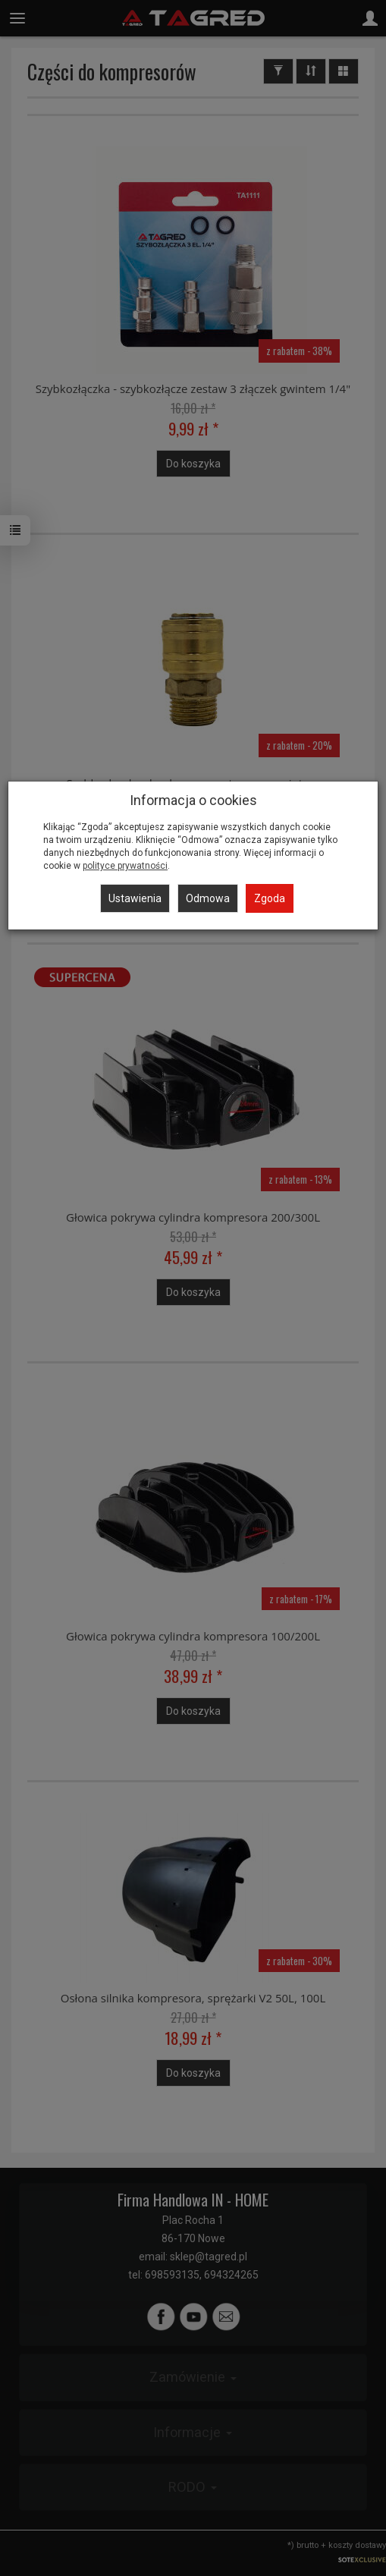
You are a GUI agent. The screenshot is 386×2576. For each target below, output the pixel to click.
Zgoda (269, 898)
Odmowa (208, 898)
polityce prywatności (125, 865)
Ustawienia (135, 898)
